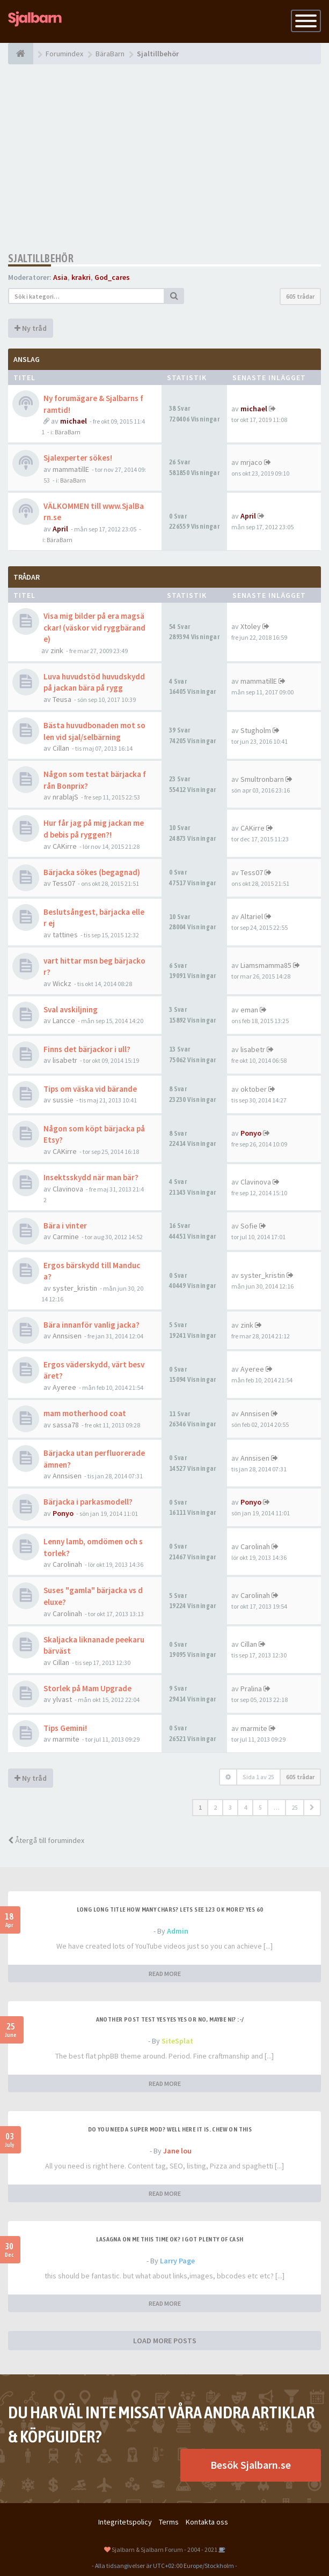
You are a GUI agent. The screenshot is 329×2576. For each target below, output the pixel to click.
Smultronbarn (262, 779)
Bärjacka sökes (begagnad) (91, 872)
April (60, 529)
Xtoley (250, 626)
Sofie (249, 1226)
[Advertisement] (164, 158)
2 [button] (215, 1807)
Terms (169, 2522)
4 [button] (245, 1807)
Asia (60, 277)
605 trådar (300, 296)
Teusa (62, 699)
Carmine (66, 1236)
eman (249, 1010)
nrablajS (65, 797)
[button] (312, 1807)
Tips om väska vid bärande (90, 1089)
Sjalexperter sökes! (77, 458)
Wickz (62, 983)
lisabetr (65, 1060)
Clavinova (68, 1189)
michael (73, 421)
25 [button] (294, 1807)
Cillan (61, 748)
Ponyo (250, 1133)
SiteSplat (177, 2041)
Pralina (251, 1688)
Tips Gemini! (65, 1728)
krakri (81, 277)
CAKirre (65, 846)
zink (56, 650)
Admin (177, 1931)
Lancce (64, 1020)
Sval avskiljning (70, 1009)
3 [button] (230, 1807)
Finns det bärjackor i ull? (86, 1049)
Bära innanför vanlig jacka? (91, 1325)
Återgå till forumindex (46, 1840)
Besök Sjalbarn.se (250, 2464)
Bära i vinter (65, 1225)
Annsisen (67, 1336)
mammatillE (71, 469)
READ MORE (165, 1974)
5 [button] (260, 1807)
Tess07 (64, 883)
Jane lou (177, 2151)
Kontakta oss (207, 2522)
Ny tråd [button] (30, 328)
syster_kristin (75, 1288)
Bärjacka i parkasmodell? (88, 1502)
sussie (63, 1100)
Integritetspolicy (125, 2522)
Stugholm (255, 730)
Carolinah (67, 1564)
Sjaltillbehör (41, 258)
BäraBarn (68, 432)
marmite (66, 1739)
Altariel (251, 916)
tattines (65, 934)
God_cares (112, 277)
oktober (253, 1089)
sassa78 (66, 1425)
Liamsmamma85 (265, 965)
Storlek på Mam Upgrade (87, 1688)
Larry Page (177, 2261)
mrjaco (251, 462)
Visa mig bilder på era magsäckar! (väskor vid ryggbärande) (94, 627)
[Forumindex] (20, 53)
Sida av (258, 1777)
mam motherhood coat (84, 1413)
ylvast (62, 1699)
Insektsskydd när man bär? (90, 1177)
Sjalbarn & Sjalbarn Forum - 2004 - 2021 (164, 2549)
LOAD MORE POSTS (164, 2340)
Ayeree (64, 1387)
